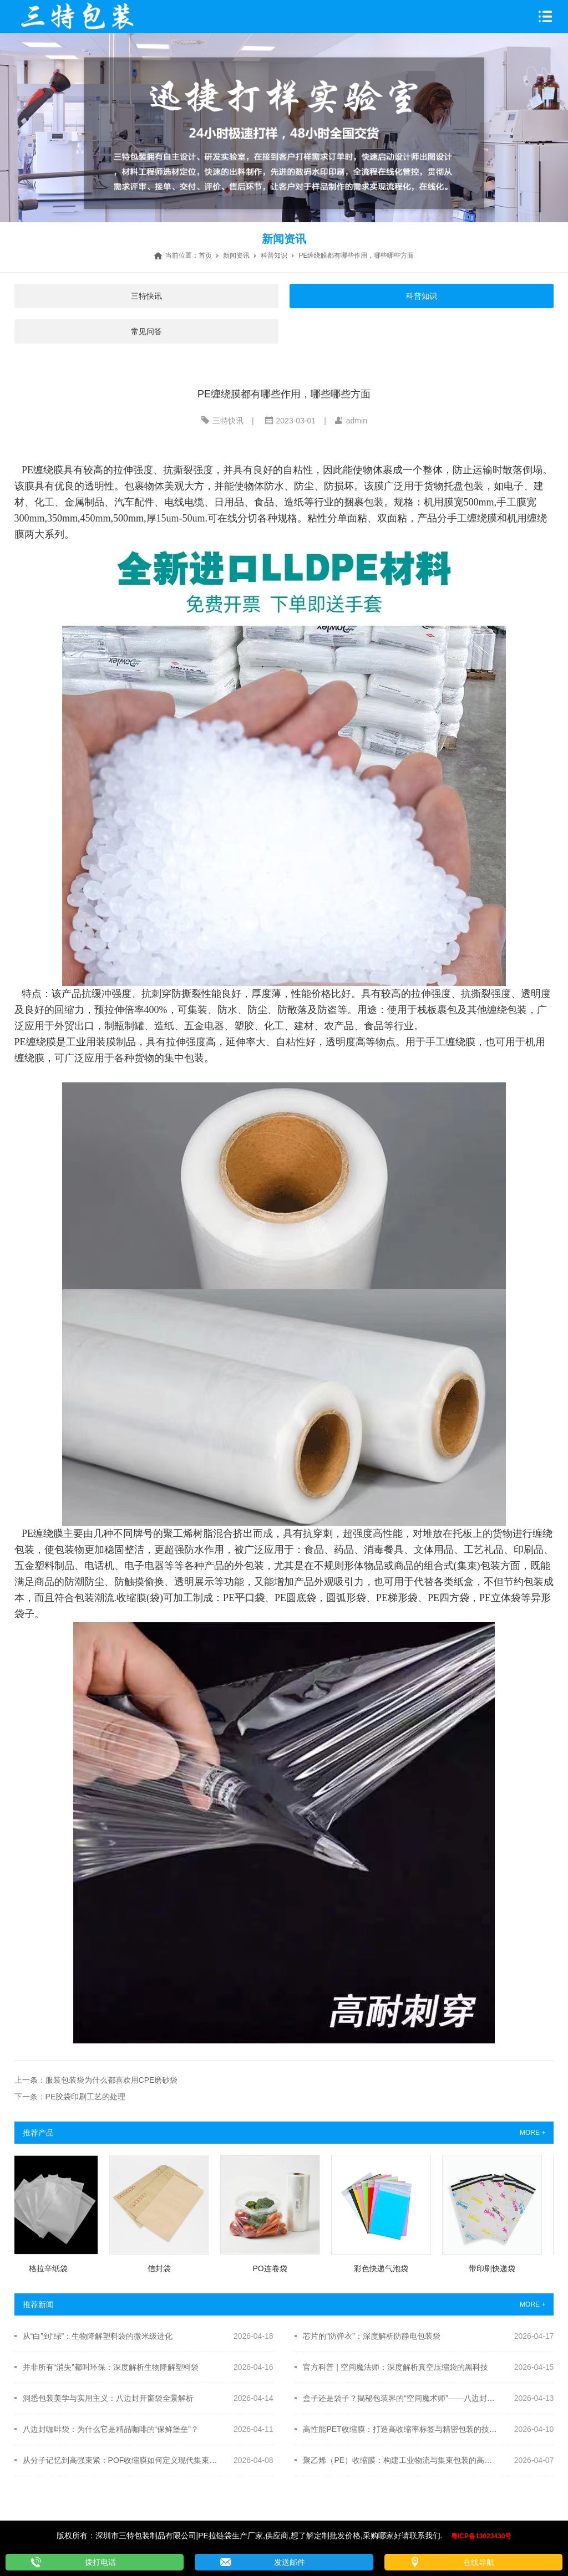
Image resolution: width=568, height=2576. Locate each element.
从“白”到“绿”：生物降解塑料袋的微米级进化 (98, 2336)
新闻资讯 (236, 255)
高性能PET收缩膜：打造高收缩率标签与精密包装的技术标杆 (400, 2429)
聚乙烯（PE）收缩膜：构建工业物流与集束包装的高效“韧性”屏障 (400, 2460)
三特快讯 (146, 296)
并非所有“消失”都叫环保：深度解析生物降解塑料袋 (111, 2367)
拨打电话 (100, 2562)
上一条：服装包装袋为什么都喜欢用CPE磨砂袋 (96, 2080)
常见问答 (146, 331)
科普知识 (274, 255)
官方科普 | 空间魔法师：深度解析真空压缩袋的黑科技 (395, 2367)
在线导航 (478, 2562)
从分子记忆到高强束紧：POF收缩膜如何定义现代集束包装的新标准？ (120, 2460)
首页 (205, 255)
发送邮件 (289, 2562)
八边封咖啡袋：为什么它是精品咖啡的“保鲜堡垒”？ (111, 2429)
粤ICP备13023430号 (481, 2536)
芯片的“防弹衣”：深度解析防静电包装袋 (371, 2336)
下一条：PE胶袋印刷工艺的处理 (70, 2096)
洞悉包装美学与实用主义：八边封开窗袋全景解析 (108, 2398)
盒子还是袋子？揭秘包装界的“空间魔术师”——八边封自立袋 (400, 2398)
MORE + (532, 2133)
